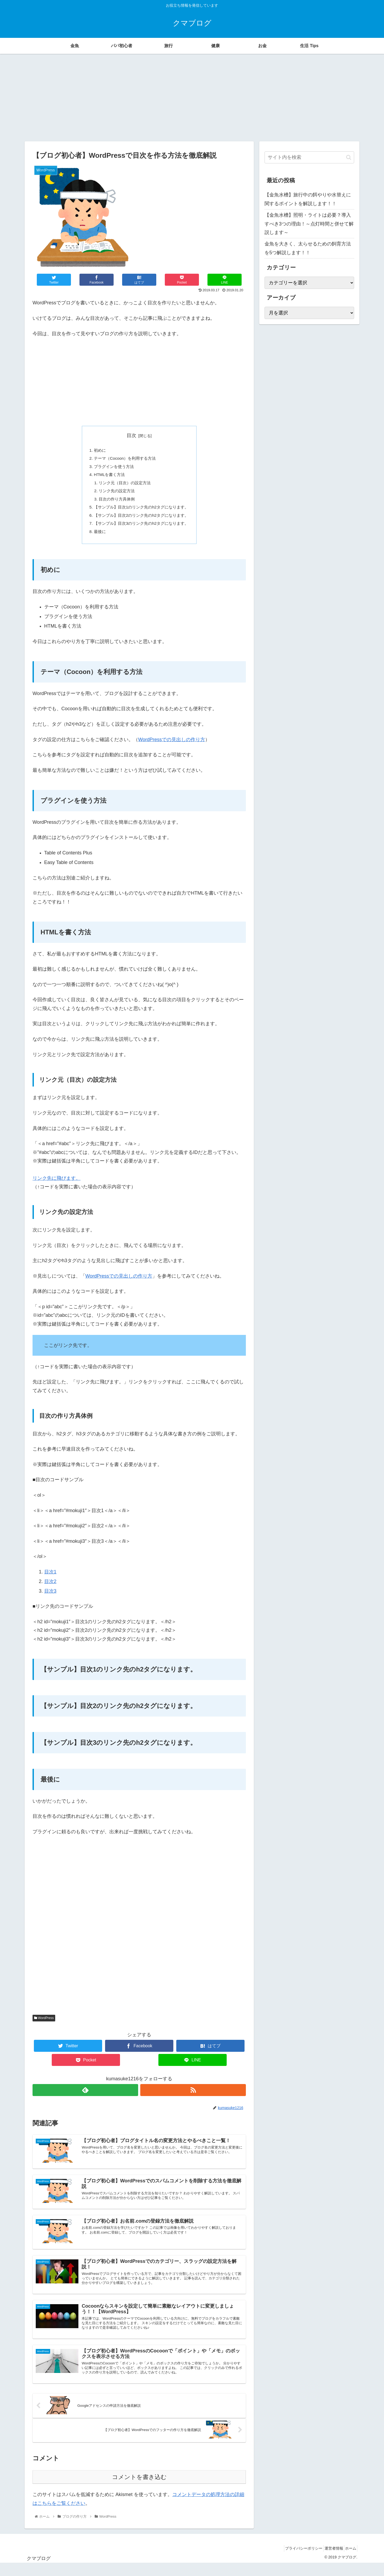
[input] (309, 157)
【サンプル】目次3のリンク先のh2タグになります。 (141, 528)
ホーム (348, 2561)
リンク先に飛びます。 (57, 1184)
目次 (131, 435)
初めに (97, 451)
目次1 (50, 1578)
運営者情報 (328, 2561)
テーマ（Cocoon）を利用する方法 (124, 459)
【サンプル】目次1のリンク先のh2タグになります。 (141, 511)
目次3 (50, 1597)
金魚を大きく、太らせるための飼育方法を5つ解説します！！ (308, 248)
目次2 (50, 1587)
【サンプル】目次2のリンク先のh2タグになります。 (141, 520)
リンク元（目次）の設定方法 (123, 485)
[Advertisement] (192, 97)
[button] (348, 157)
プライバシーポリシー (294, 2561)
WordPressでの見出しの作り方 (171, 745)
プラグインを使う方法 (112, 468)
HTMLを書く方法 (107, 476)
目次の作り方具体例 (115, 502)
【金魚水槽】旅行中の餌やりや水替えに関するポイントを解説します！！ (308, 199)
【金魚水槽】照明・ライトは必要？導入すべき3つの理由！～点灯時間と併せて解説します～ (309, 223)
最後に (97, 537)
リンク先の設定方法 (115, 493)
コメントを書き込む (139, 2490)
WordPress (44, 2024)
